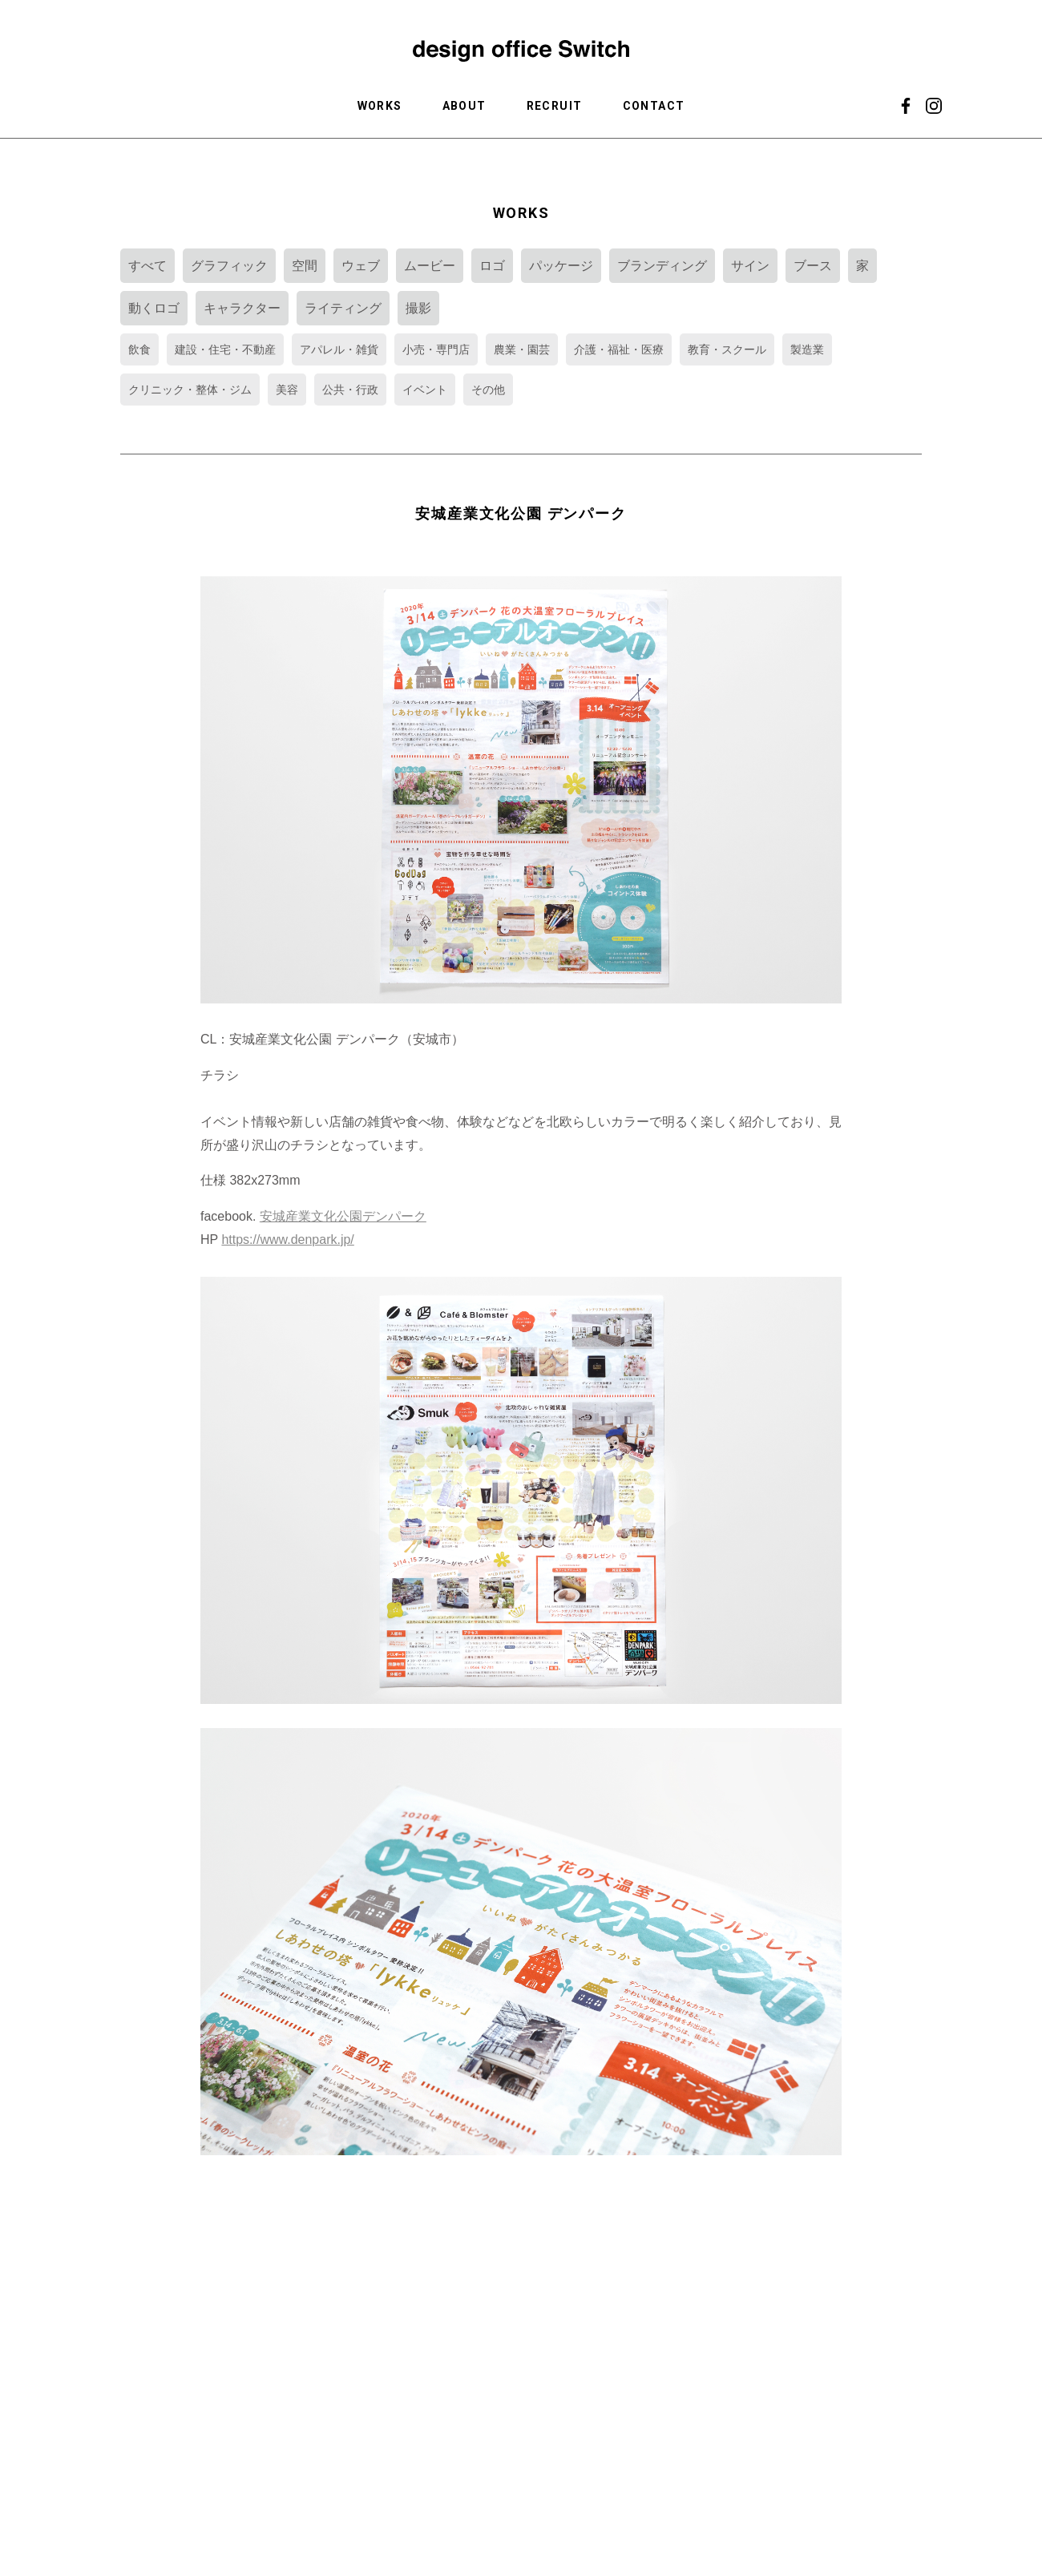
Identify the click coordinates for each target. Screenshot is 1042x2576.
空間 (304, 266)
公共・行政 (350, 389)
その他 (488, 389)
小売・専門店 (436, 349)
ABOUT (464, 105)
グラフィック (229, 266)
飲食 (139, 349)
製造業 (807, 349)
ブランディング (662, 266)
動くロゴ (154, 308)
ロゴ (492, 266)
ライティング (343, 308)
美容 (287, 389)
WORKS (379, 105)
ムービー (429, 266)
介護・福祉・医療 (619, 349)
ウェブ (360, 266)
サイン (750, 266)
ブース (813, 266)
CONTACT (654, 105)
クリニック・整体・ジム (190, 389)
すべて (147, 266)
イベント (424, 389)
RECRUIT (555, 105)
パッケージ (561, 266)
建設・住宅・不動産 (225, 349)
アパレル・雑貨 (339, 349)
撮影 (418, 308)
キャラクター (242, 308)
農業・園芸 (522, 349)
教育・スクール (727, 349)
